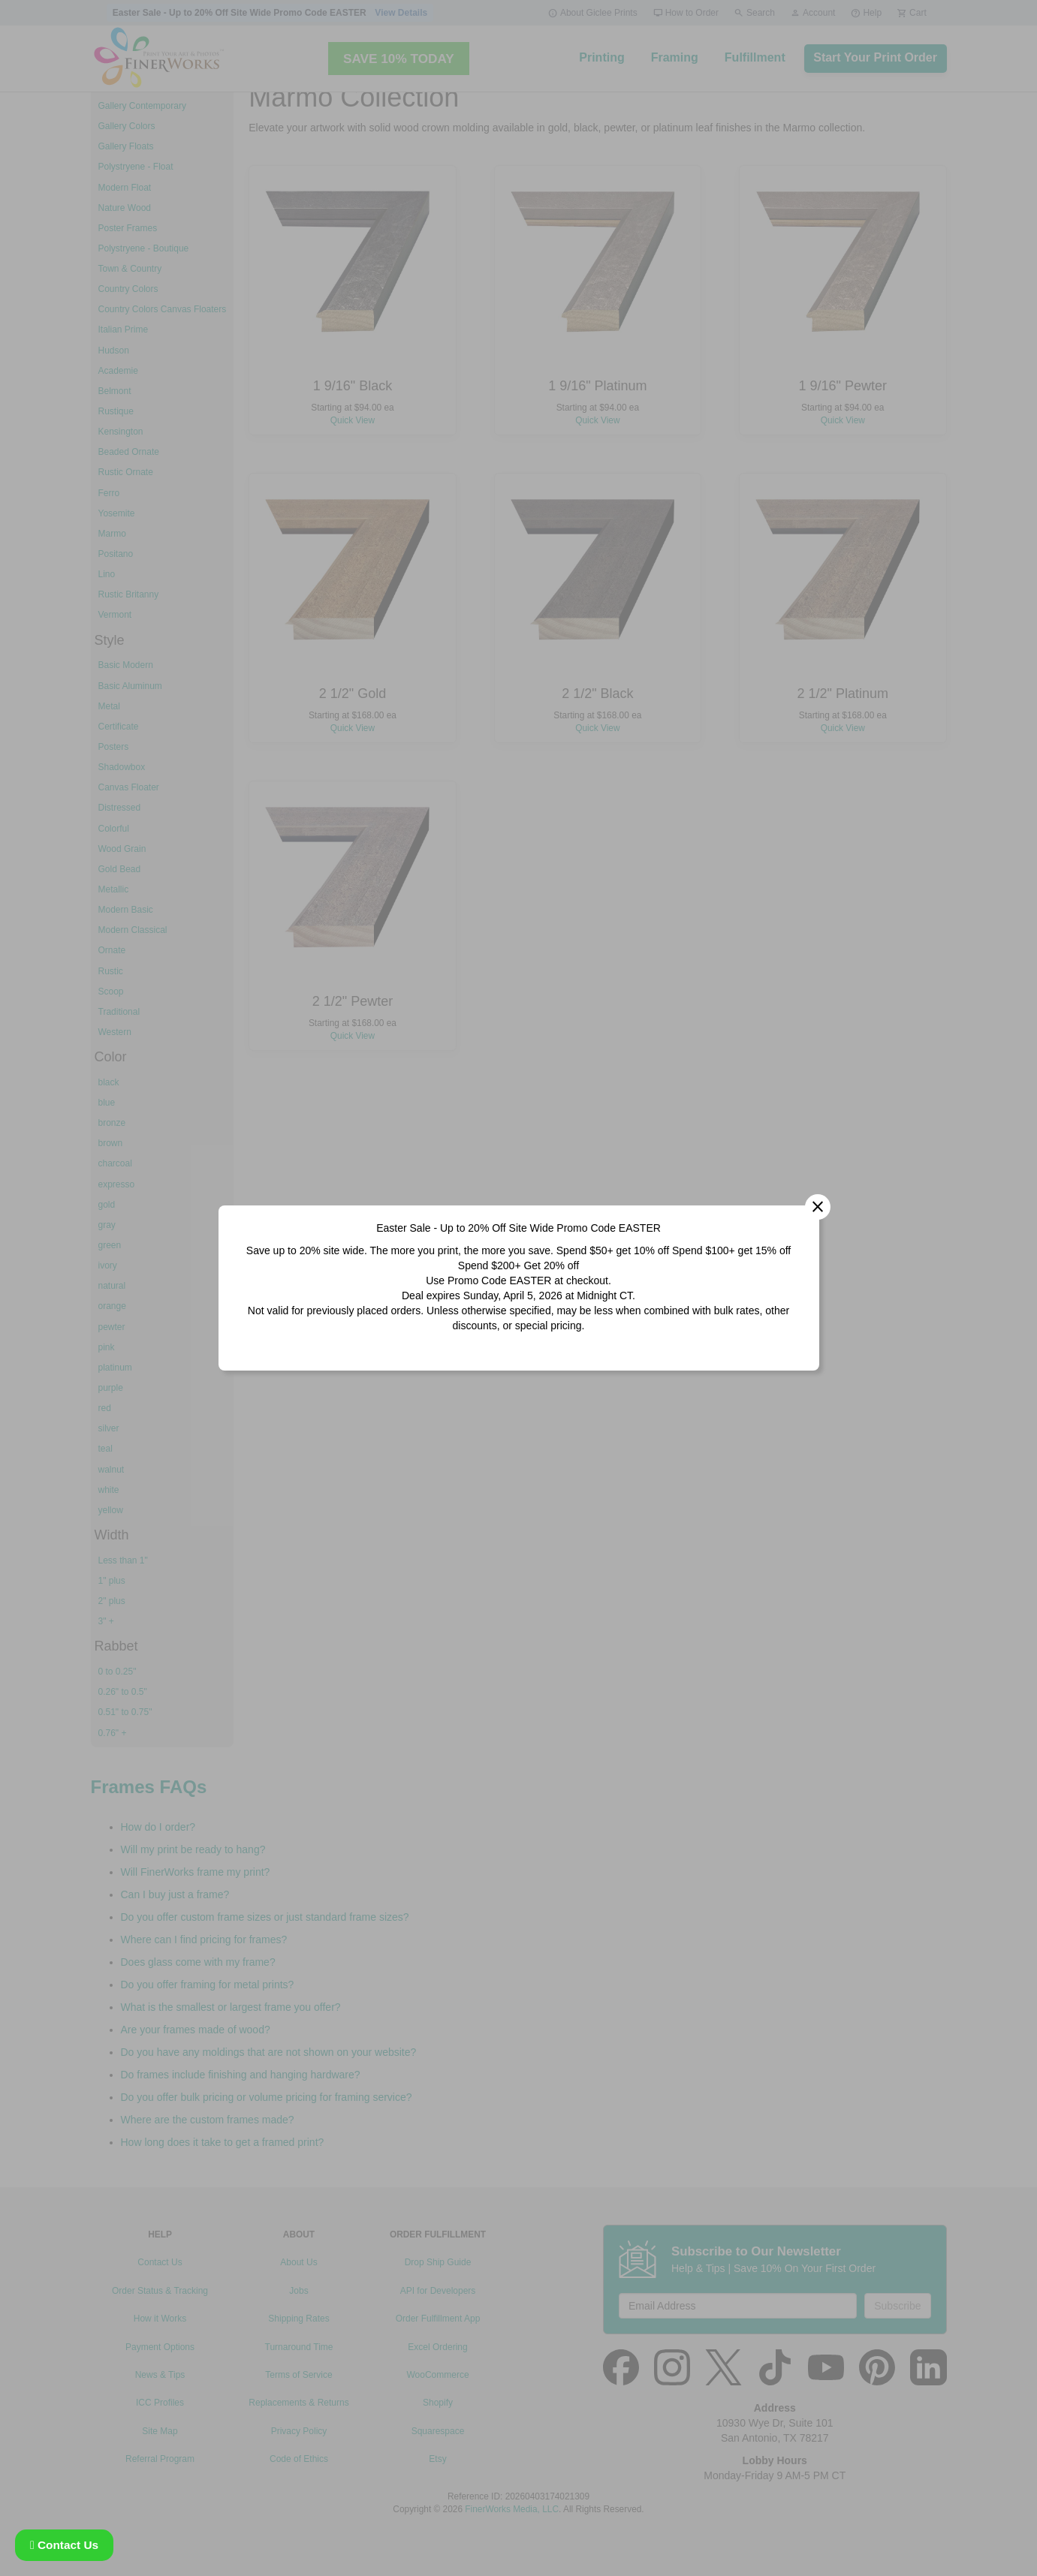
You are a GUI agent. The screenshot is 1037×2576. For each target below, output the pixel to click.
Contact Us (64, 2544)
